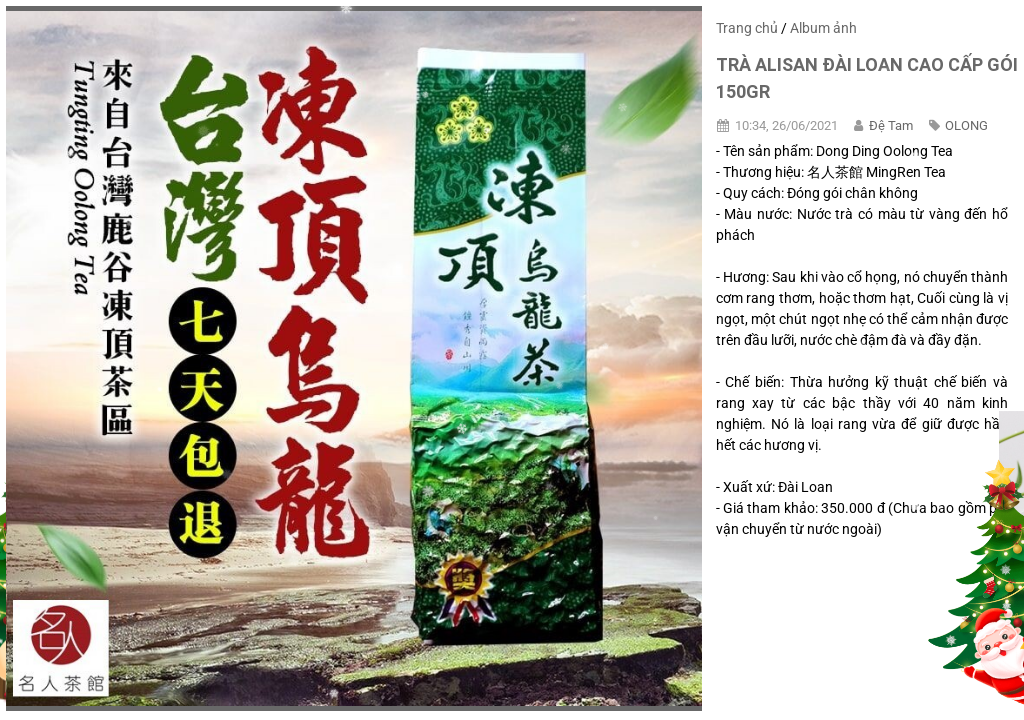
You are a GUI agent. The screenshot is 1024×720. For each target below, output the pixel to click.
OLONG (966, 125)
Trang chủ (747, 28)
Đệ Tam (891, 125)
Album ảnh (823, 28)
